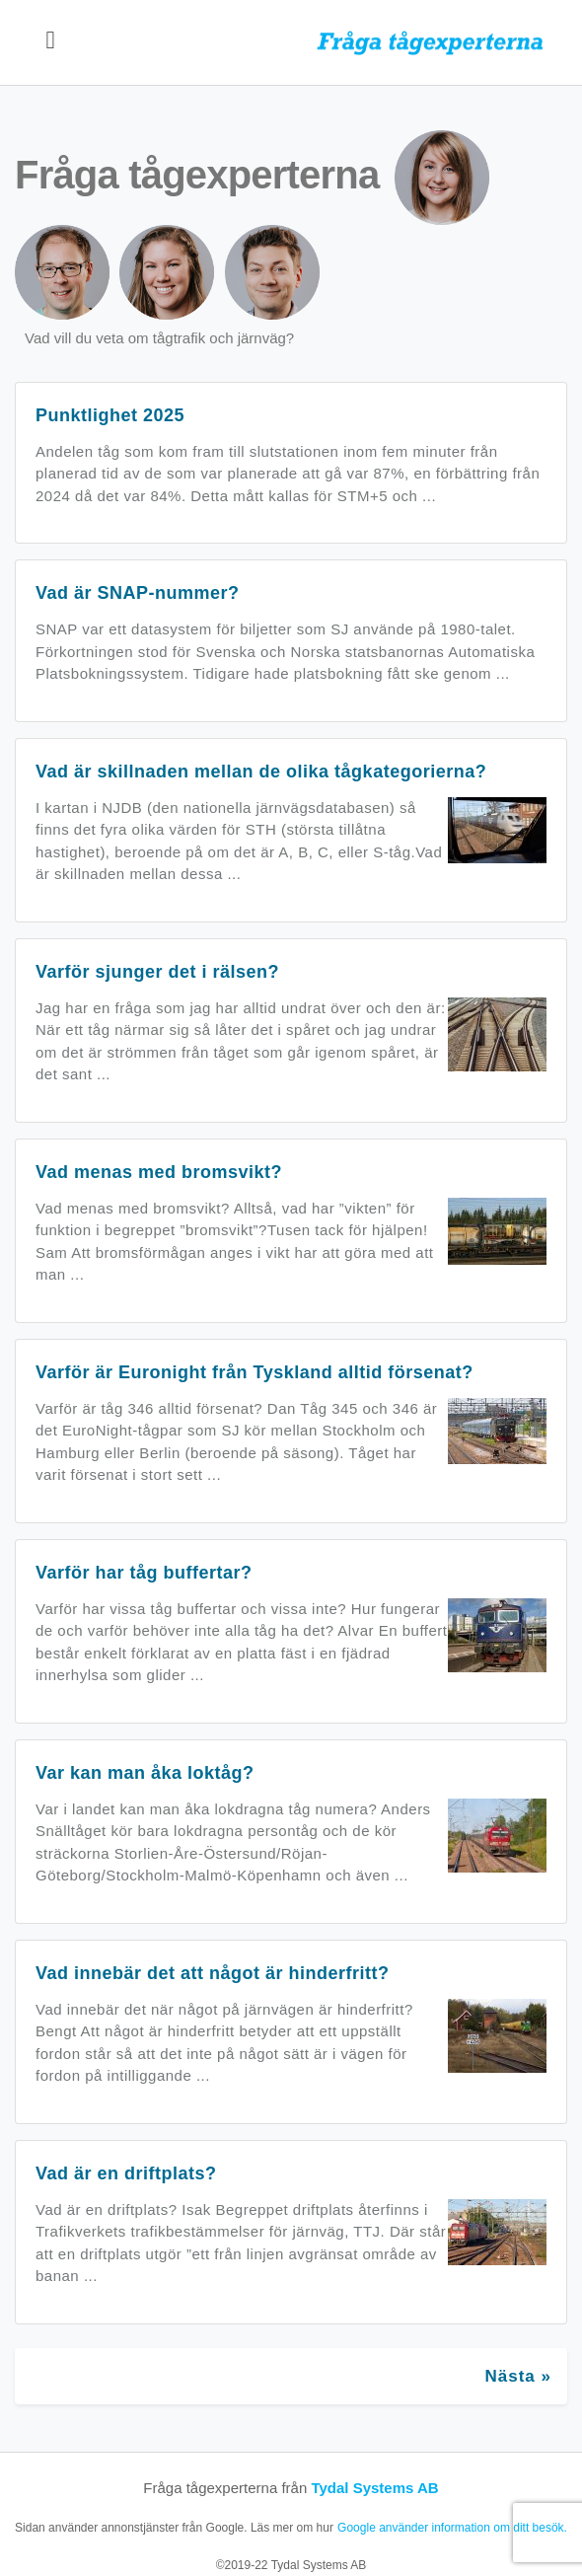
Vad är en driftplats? (126, 2173)
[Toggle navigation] (50, 42)
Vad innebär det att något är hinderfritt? (213, 1973)
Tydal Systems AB (374, 2487)
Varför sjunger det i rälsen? (157, 972)
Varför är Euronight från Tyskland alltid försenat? (254, 1372)
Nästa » (518, 2376)
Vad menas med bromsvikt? (159, 1172)
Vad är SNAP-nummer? (138, 593)
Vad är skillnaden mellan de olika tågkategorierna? (261, 771)
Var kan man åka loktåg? (145, 1773)
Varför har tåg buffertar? (144, 1572)
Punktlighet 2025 (110, 415)
